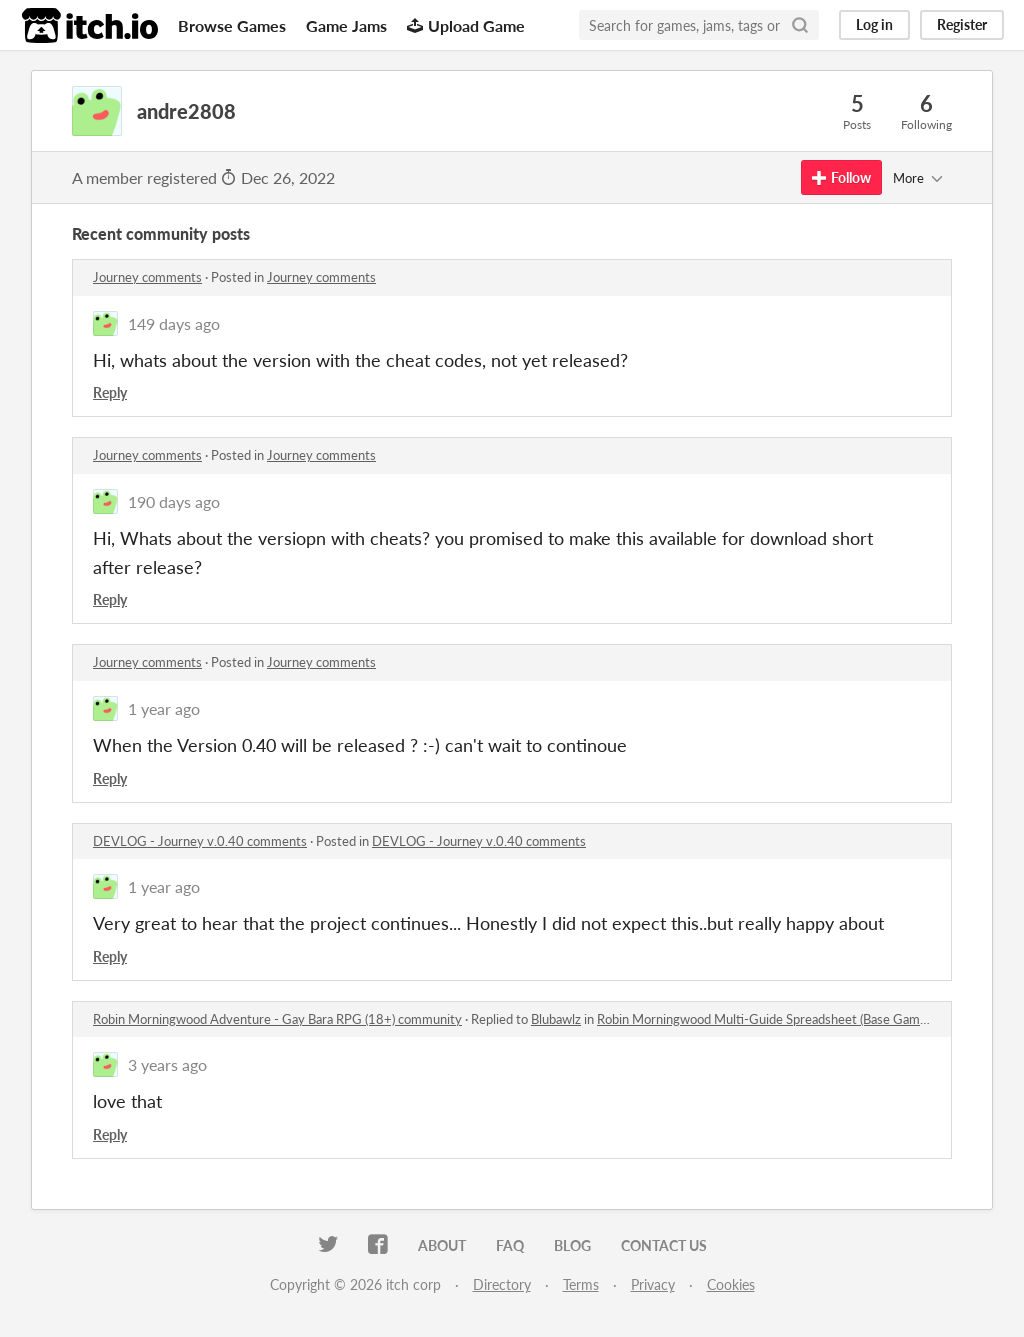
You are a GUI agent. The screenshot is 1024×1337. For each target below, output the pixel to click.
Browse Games (232, 25)
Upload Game (466, 25)
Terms (581, 1284)
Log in (874, 24)
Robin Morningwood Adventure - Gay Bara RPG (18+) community (277, 1019)
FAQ (510, 1245)
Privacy (653, 1284)
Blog (572, 1245)
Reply (110, 392)
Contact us (664, 1245)
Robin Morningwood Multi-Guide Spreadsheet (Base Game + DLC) (783, 1019)
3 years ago (167, 1064)
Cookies (731, 1284)
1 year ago (164, 708)
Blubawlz (556, 1019)
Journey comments (147, 277)
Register (962, 24)
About (442, 1245)
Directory (502, 1284)
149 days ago (174, 323)
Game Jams (346, 25)
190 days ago (174, 501)
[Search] (800, 25)
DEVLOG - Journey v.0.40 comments (200, 841)
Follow (841, 177)
